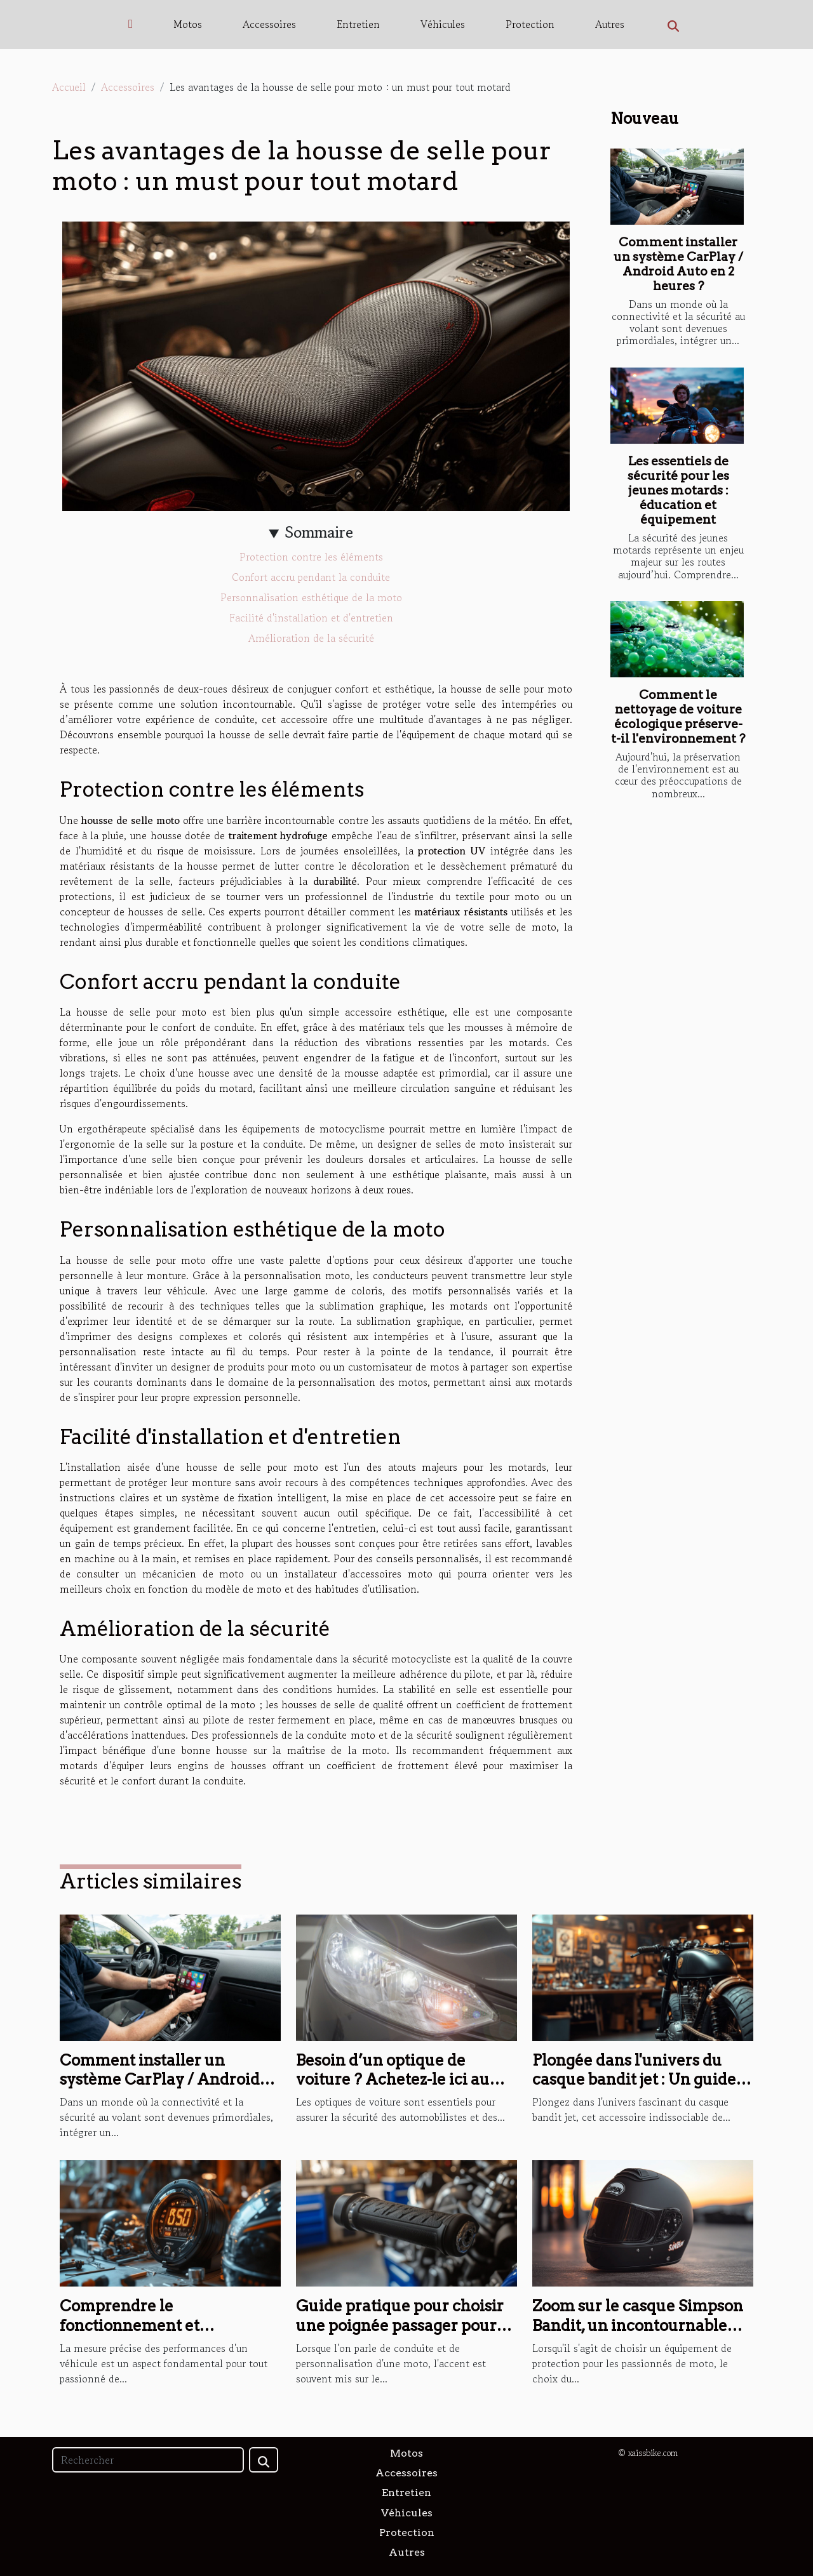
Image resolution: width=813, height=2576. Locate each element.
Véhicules (442, 24)
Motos (187, 24)
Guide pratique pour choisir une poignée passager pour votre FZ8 (400, 2325)
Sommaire (319, 532)
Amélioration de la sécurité (311, 638)
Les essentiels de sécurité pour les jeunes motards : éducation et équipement (678, 490)
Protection (530, 24)
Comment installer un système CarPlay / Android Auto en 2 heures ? (678, 264)
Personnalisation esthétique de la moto (311, 597)
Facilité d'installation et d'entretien (311, 617)
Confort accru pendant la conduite (311, 577)
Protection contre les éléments (311, 556)
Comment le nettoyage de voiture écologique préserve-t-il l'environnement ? (678, 716)
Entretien (358, 24)
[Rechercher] (148, 2460)
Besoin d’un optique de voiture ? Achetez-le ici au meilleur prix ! (393, 2079)
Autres (609, 24)
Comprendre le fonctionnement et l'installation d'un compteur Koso (162, 2335)
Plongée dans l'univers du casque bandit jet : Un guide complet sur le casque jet (634, 2079)
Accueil (69, 87)
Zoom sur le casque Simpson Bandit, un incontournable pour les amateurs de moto (637, 2325)
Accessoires (269, 24)
